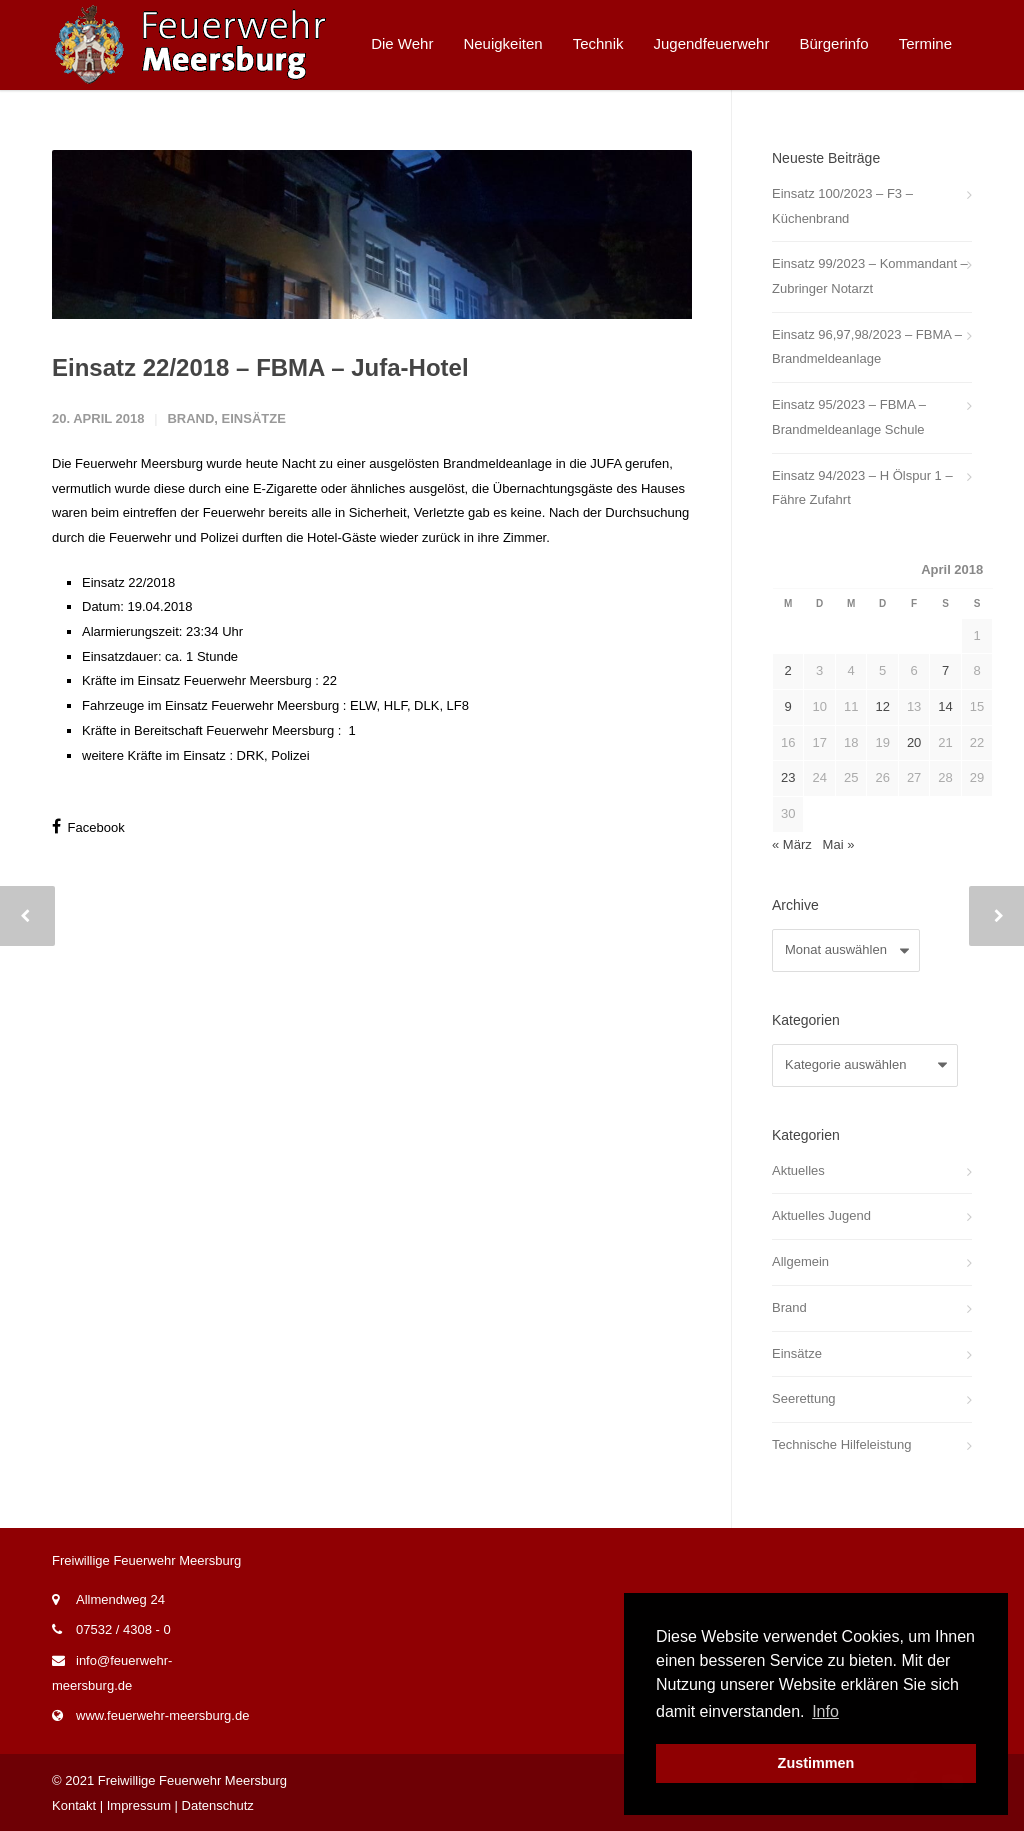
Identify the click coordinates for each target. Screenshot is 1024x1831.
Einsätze (254, 610)
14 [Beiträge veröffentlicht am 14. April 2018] (945, 706)
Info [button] (825, 1711)
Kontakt (74, 1805)
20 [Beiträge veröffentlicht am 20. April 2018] (914, 742)
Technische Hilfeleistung (841, 1444)
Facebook (88, 1018)
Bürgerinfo (833, 43)
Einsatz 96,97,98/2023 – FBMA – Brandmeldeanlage (867, 347)
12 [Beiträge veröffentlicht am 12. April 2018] (882, 706)
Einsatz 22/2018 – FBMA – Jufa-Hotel (260, 558)
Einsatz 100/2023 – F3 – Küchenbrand (842, 206)
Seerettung (804, 1398)
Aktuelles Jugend (821, 1215)
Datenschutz (218, 1805)
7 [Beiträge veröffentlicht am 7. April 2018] (945, 670)
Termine (925, 43)
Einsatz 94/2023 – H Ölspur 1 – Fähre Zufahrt (862, 488)
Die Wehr (402, 43)
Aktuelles (798, 1170)
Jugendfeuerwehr (712, 43)
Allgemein (800, 1261)
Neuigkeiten (502, 43)
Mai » (839, 844)
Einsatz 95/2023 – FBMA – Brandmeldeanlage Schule (849, 417)
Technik (598, 43)
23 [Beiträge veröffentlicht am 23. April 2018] (788, 777)
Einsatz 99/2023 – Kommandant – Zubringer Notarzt (870, 276)
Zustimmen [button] (816, 1763)
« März (792, 844)
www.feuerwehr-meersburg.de (162, 1715)
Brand (190, 610)
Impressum (139, 1805)
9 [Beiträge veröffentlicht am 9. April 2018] (788, 706)
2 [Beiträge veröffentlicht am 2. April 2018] (788, 670)
